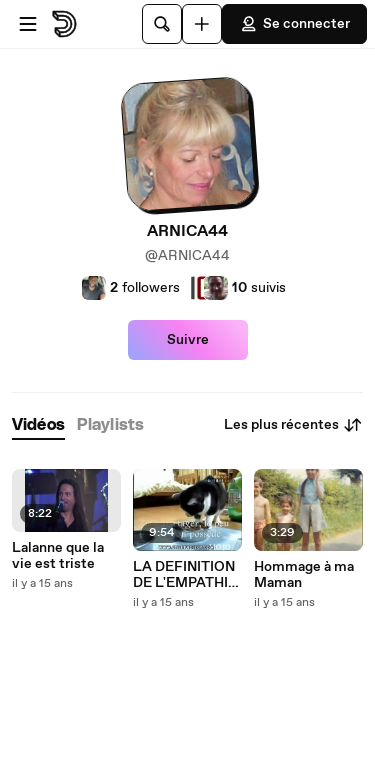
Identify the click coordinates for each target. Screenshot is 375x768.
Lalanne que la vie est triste (58, 556)
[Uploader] (202, 24)
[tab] (38, 425)
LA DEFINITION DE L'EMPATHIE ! (185, 575)
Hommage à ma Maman (304, 575)
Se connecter (294, 24)
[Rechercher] (162, 24)
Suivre (188, 340)
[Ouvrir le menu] (28, 24)
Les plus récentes (293, 425)
